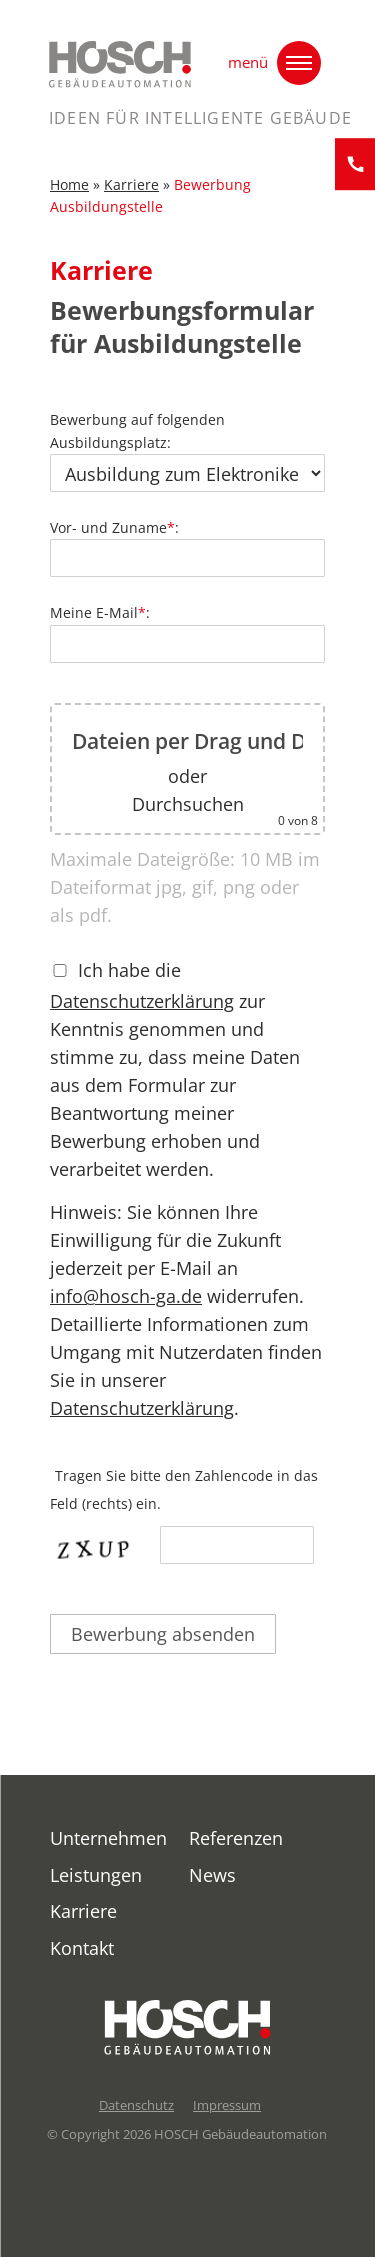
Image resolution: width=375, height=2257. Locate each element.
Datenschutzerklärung (142, 1010)
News (212, 1875)
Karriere (131, 193)
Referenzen (236, 1838)
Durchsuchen (188, 813)
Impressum (227, 2105)
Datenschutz (136, 2105)
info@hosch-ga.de (126, 1305)
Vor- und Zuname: (187, 552)
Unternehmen (108, 1838)
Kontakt (82, 1948)
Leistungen (96, 1875)
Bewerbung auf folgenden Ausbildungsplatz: (187, 456)
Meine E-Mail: (187, 637)
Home (69, 193)
